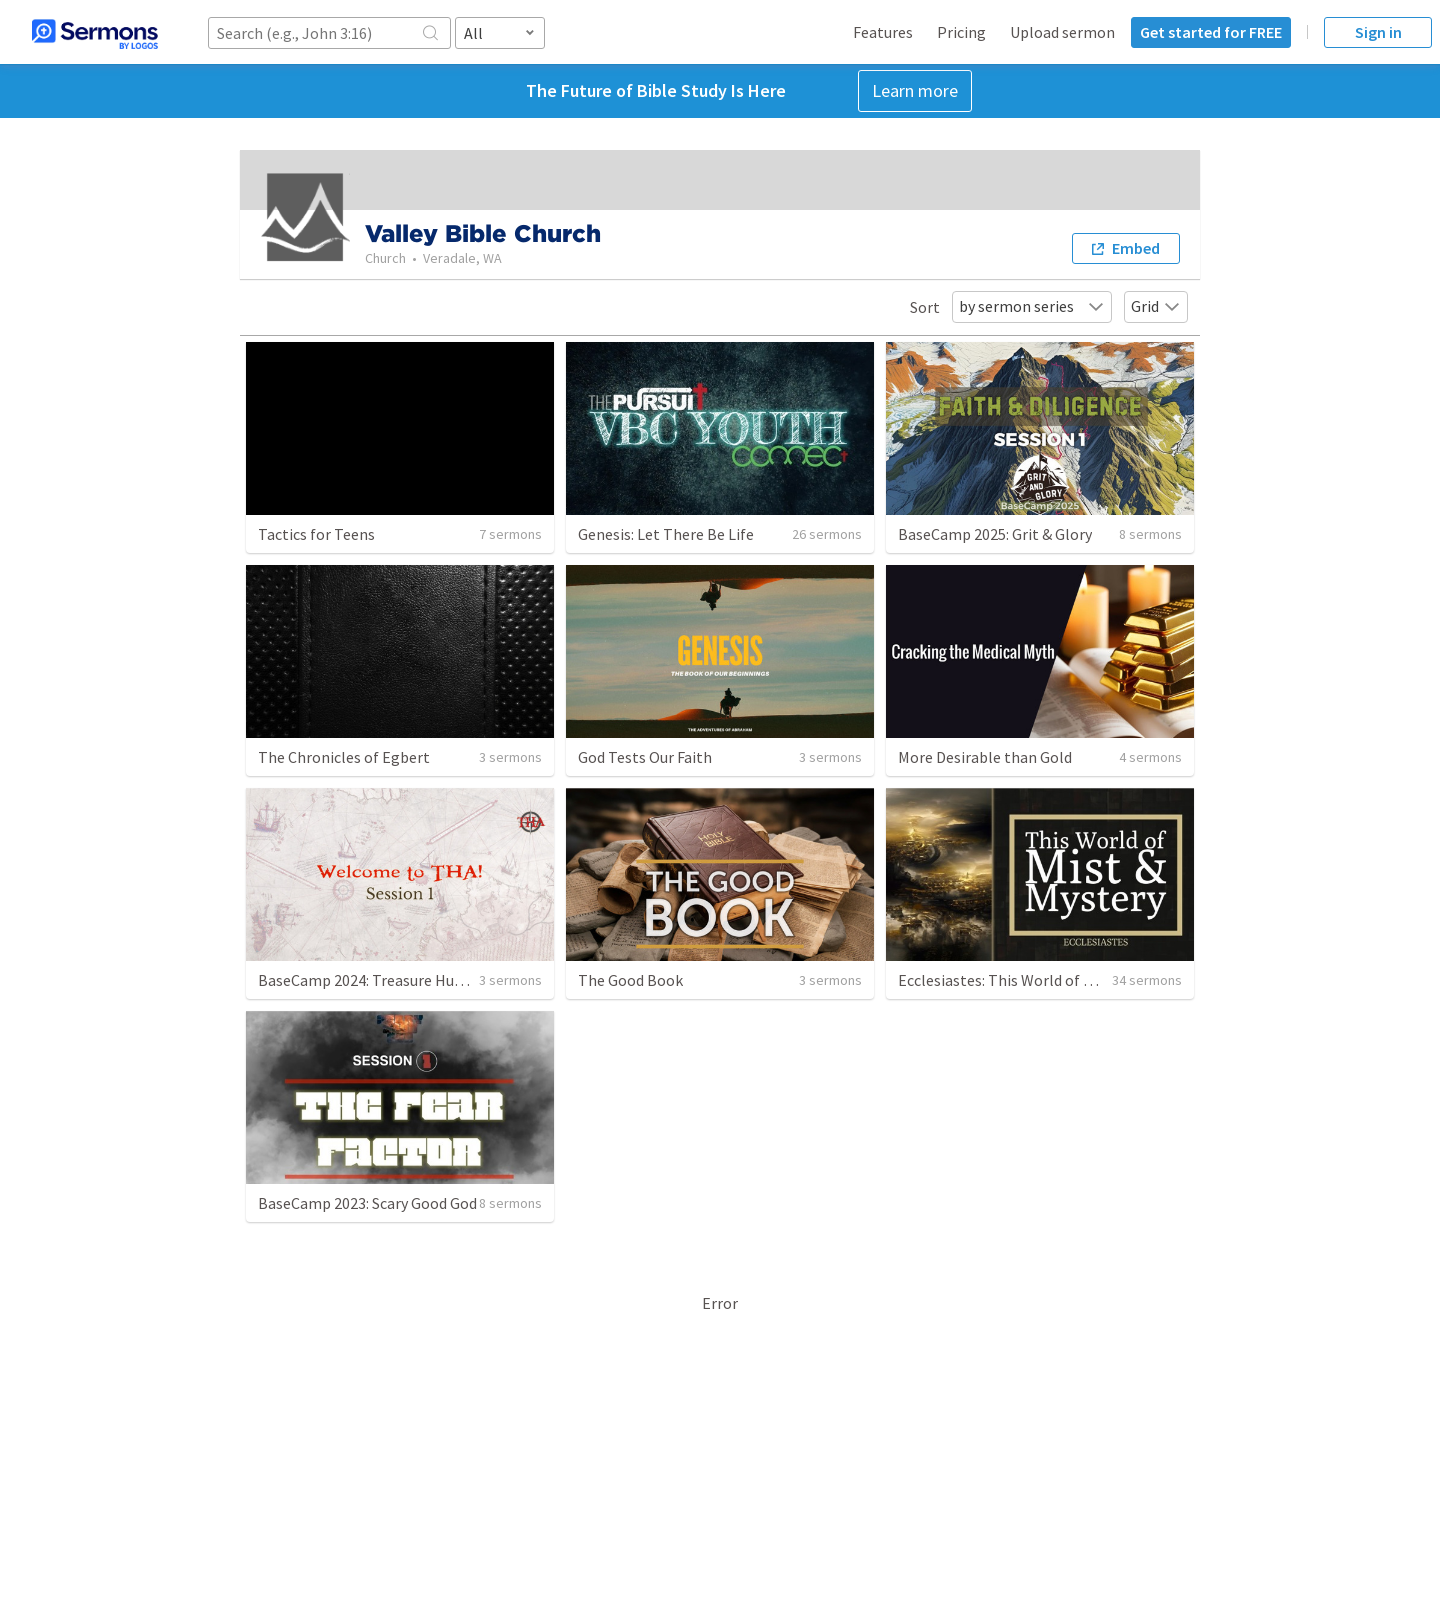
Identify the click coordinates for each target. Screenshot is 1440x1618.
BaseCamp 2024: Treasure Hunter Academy (403, 980)
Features (883, 32)
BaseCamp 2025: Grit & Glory (995, 534)
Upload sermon (1062, 32)
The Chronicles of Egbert (344, 757)
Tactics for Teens (316, 534)
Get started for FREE (1211, 32)
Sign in (1378, 32)
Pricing (961, 32)
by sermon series (1032, 306)
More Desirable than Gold (985, 757)
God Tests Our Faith (645, 757)
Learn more (915, 90)
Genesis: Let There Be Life (666, 534)
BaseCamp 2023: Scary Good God (367, 1203)
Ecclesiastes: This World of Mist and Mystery (1048, 980)
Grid (1156, 306)
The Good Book (630, 980)
